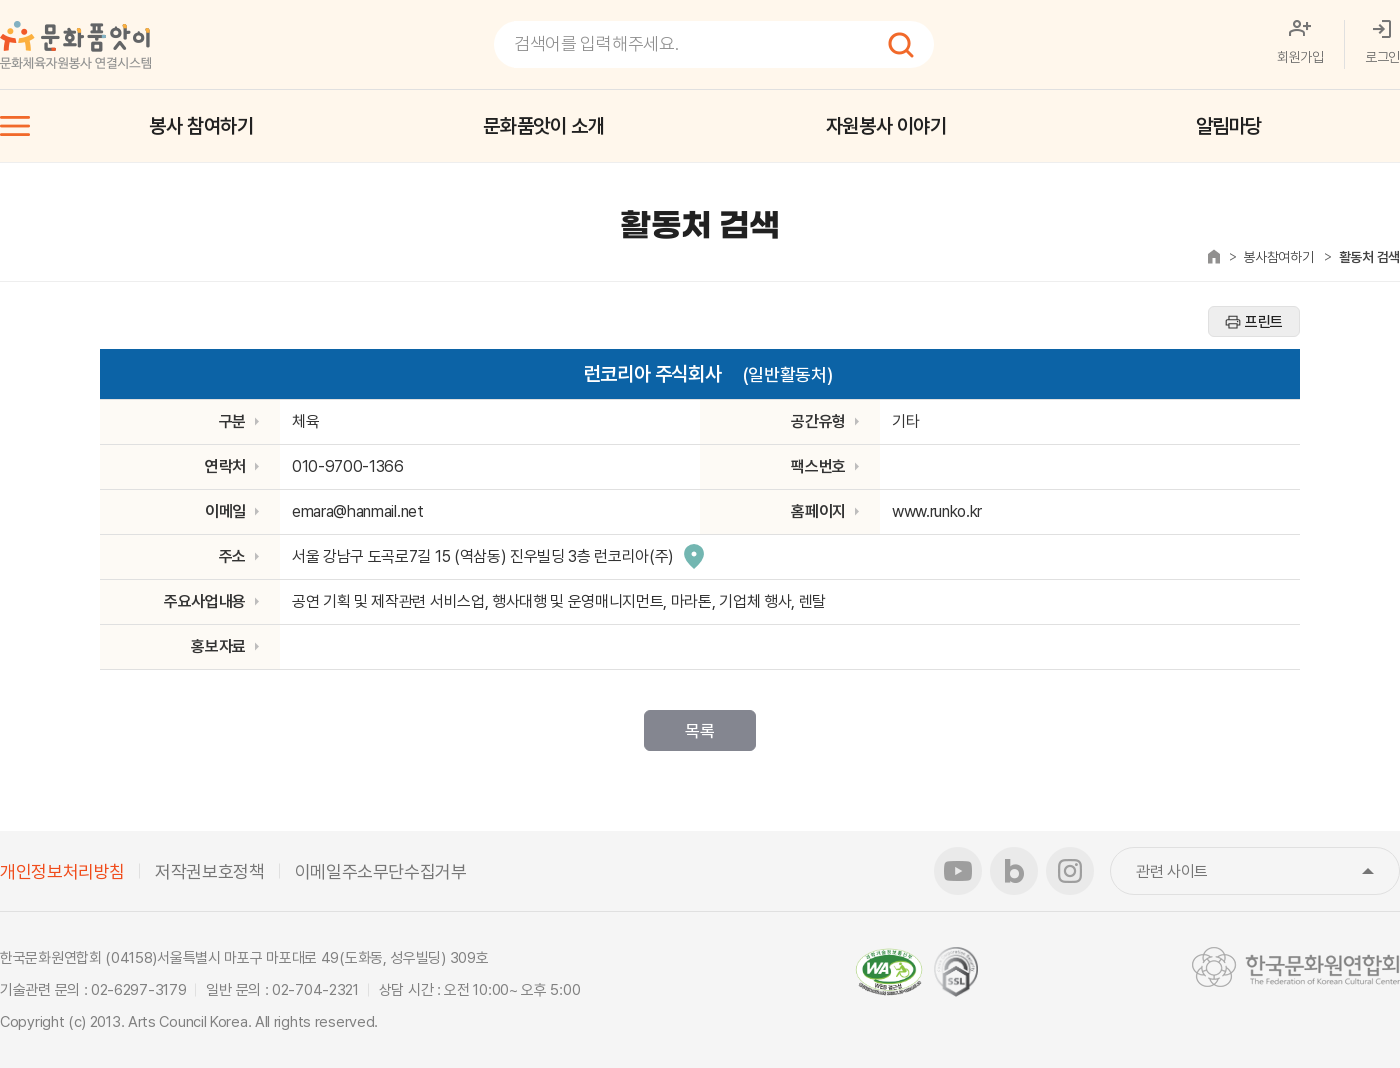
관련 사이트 (1268, 871)
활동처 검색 (1369, 257)
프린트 (1264, 322)
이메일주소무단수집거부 (381, 871)
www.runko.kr (937, 511)
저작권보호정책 (209, 871)
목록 (699, 731)
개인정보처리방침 (62, 871)
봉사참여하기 (1278, 257)
